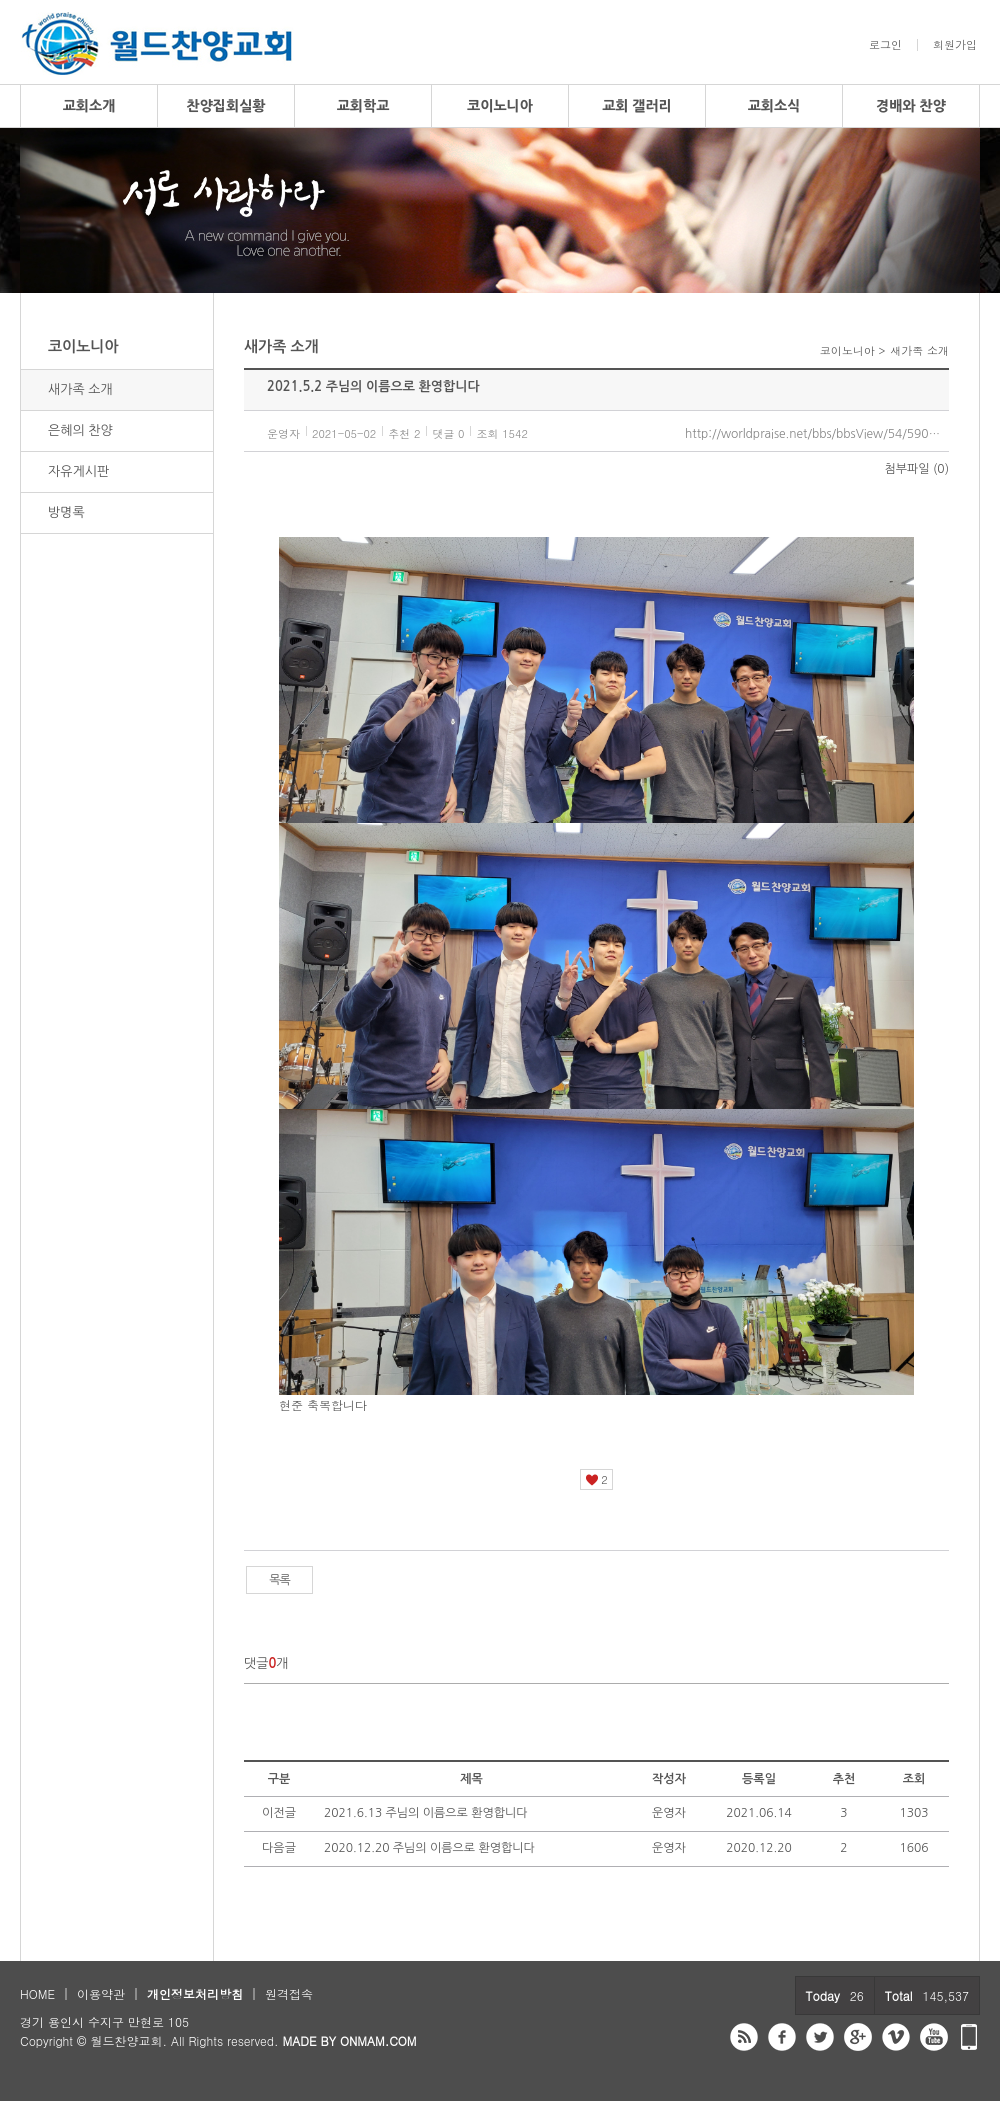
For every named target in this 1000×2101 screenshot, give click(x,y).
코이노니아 (500, 106)
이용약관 (101, 1993)
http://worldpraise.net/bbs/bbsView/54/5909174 (817, 434)
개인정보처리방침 (195, 1993)
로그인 (885, 45)
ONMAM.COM (378, 2040)
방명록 (66, 512)
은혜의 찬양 (80, 430)
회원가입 (955, 45)
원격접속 (289, 1993)
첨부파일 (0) (917, 469)
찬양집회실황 (226, 106)
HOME (37, 1993)
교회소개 (89, 106)
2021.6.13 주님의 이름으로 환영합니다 (426, 1813)
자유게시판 (78, 471)
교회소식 (774, 106)
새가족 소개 (80, 389)
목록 (279, 1580)
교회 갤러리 (637, 106)
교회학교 (363, 106)
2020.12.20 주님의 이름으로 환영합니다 (429, 1848)
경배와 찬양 (911, 106)
